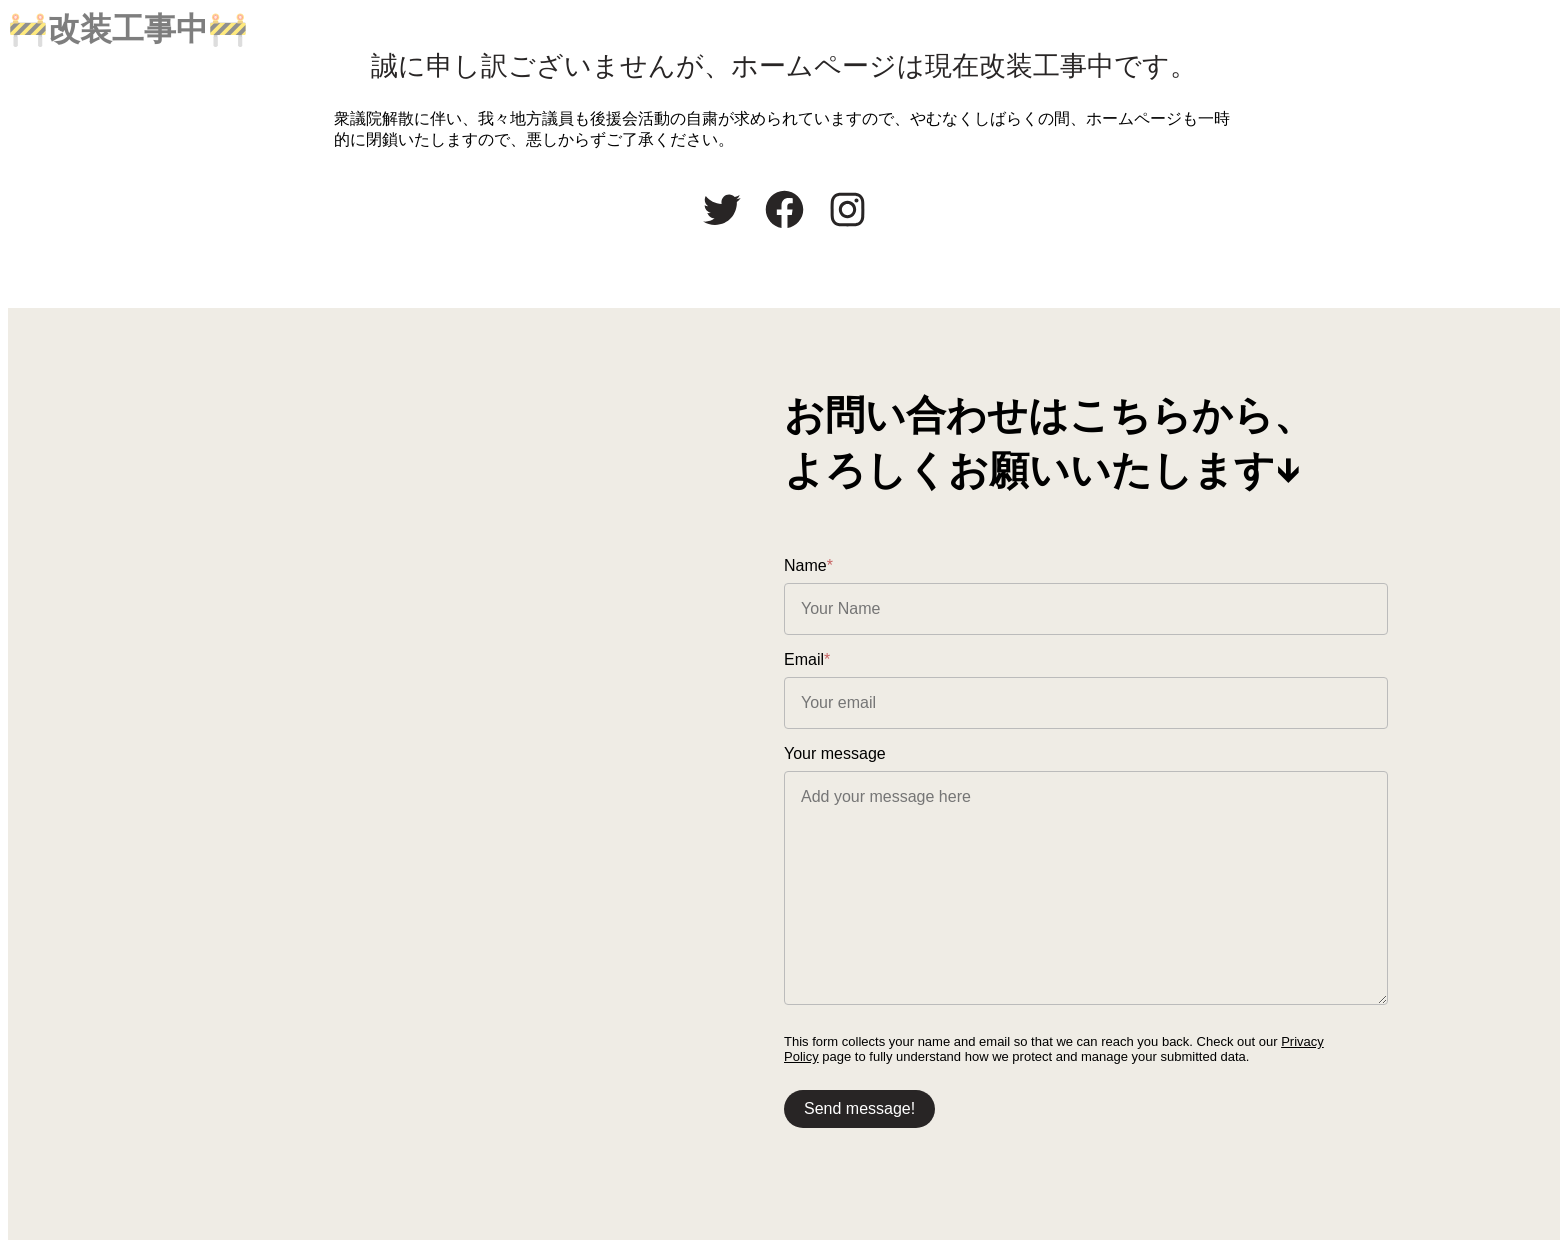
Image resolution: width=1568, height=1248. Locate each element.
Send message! (859, 1108)
